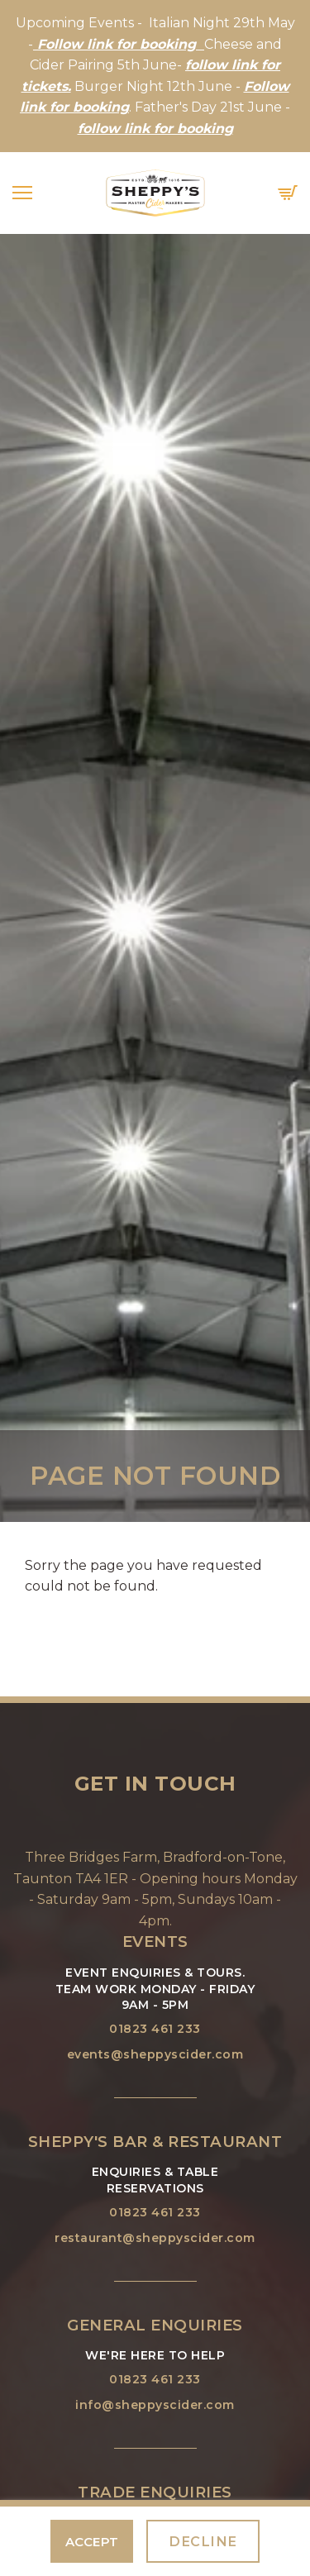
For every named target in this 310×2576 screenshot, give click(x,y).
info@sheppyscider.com (155, 2404)
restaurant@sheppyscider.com (155, 2237)
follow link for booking (155, 128)
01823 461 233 (155, 2028)
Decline (203, 2541)
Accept (92, 2542)
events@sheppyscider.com (155, 2054)
